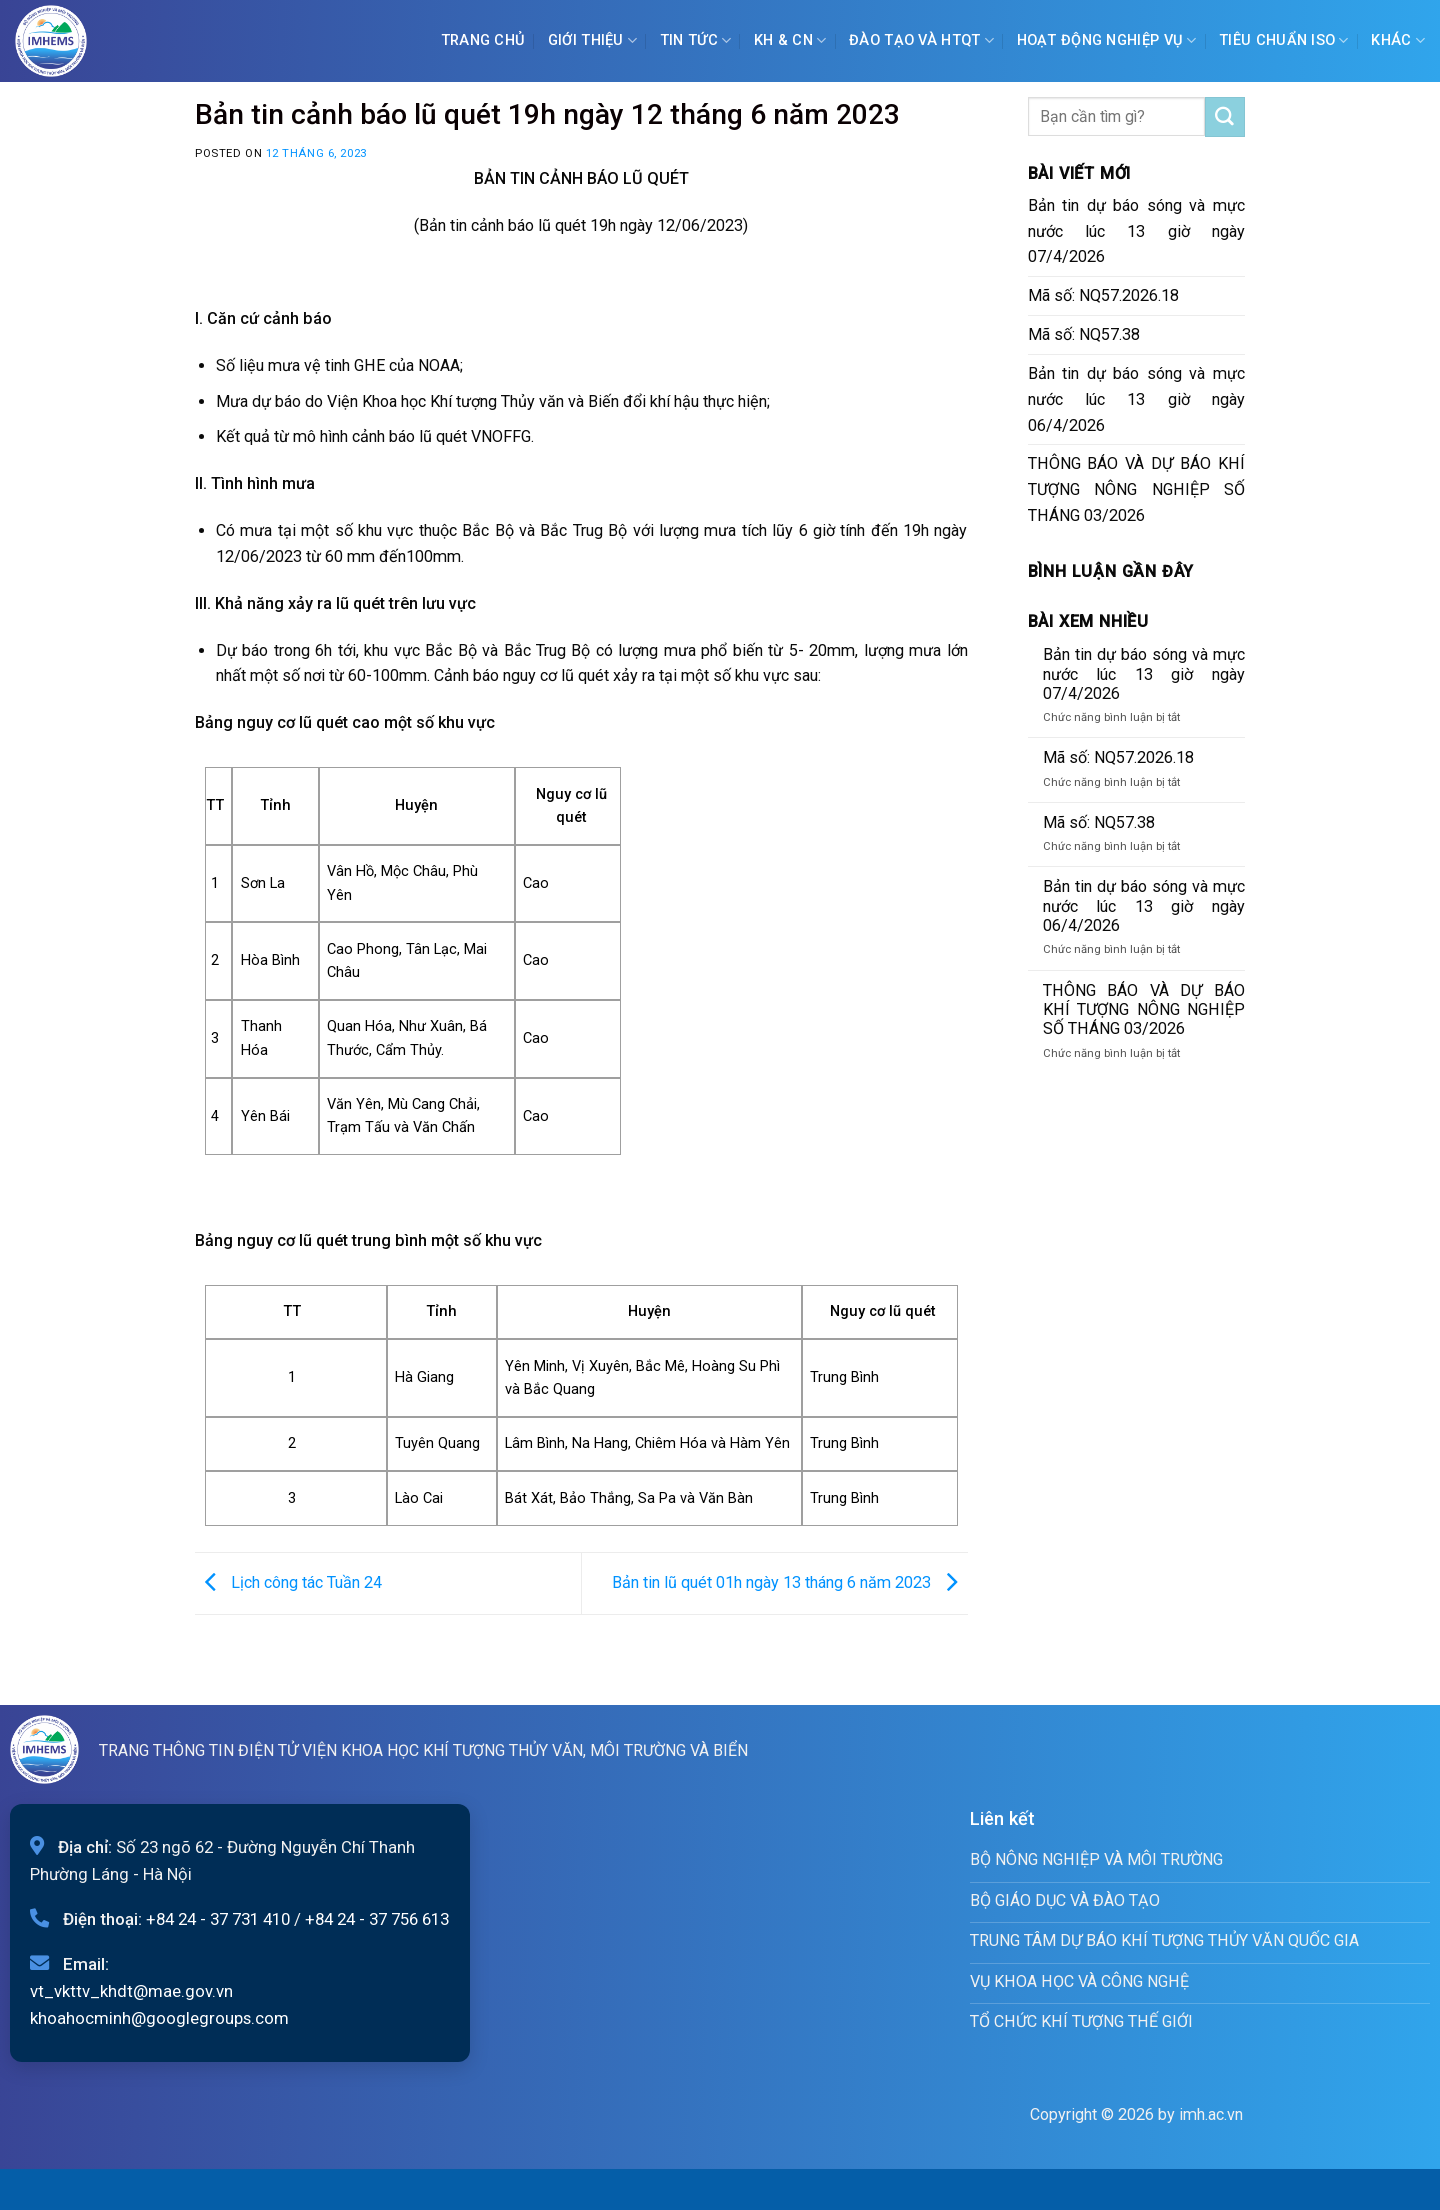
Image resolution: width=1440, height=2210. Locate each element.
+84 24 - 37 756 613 (377, 1919)
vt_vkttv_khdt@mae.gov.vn (131, 1991)
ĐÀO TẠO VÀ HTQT (921, 40)
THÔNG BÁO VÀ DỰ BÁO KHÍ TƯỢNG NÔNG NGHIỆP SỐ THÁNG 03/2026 (1137, 489)
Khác (1398, 40)
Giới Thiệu (592, 40)
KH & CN (790, 40)
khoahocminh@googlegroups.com (159, 2018)
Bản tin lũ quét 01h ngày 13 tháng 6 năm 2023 (790, 1582)
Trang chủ (483, 40)
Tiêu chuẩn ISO (1284, 40)
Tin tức (696, 40)
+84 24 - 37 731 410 (218, 1919)
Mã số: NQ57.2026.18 (1103, 295)
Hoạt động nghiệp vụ (1107, 40)
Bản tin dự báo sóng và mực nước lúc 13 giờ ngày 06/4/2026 (1137, 399)
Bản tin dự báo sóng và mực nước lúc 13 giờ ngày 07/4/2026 (1137, 231)
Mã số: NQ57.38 (1084, 334)
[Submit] (1225, 117)
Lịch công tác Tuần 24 (288, 1582)
